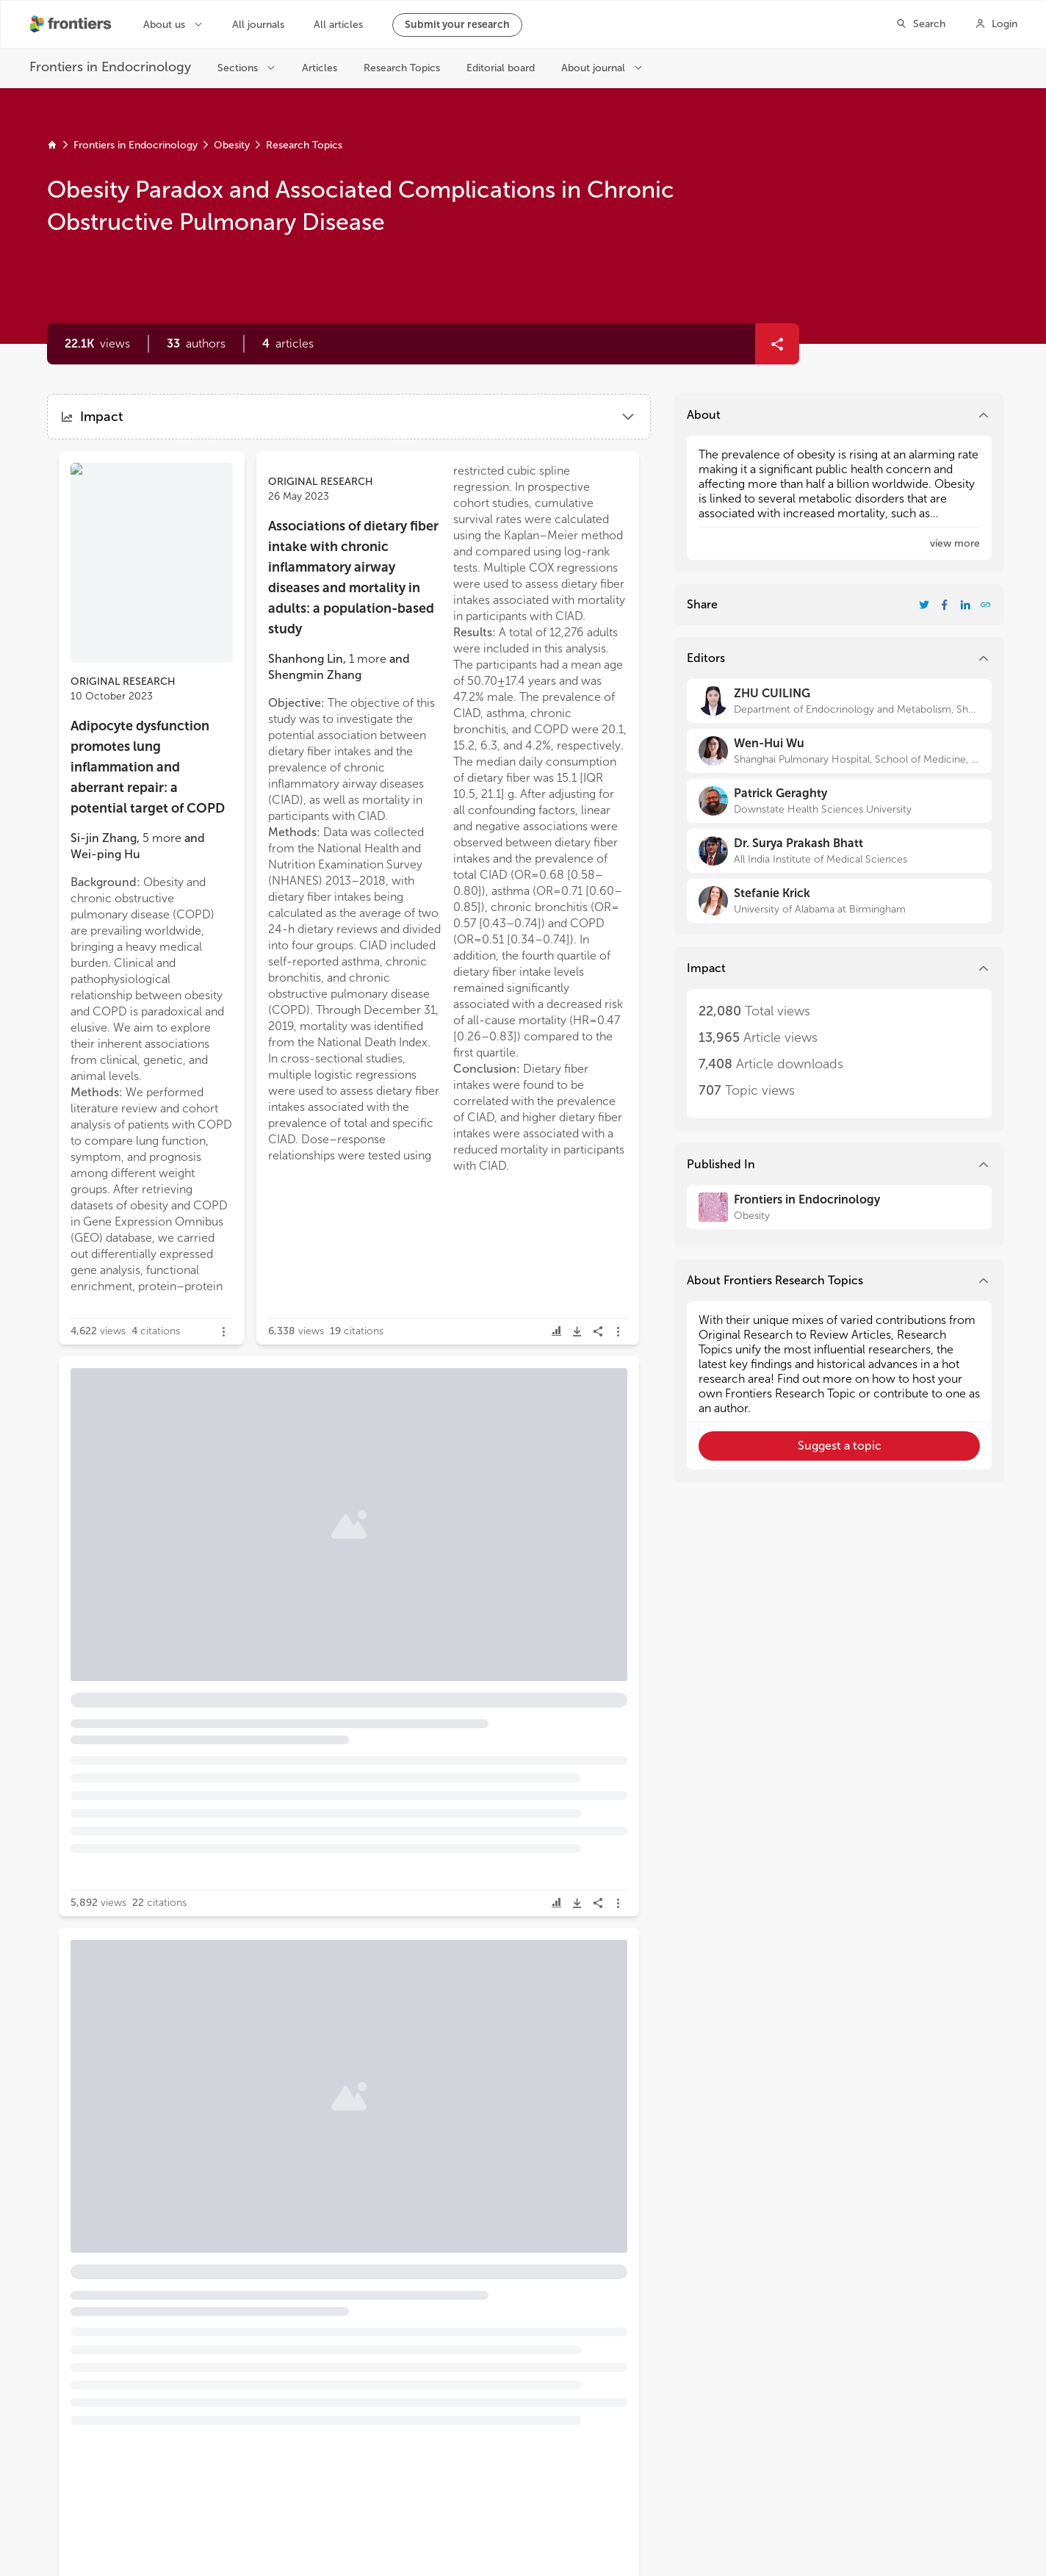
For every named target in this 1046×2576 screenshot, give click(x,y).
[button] (196, 343)
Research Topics (304, 145)
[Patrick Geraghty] (839, 801)
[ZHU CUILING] (839, 701)
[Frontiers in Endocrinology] (839, 1207)
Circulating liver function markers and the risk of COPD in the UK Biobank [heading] (156, 1451)
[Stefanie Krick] (839, 901)
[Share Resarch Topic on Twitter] (924, 605)
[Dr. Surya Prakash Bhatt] (839, 851)
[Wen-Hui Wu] (839, 751)
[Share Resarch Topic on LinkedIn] (965, 605)
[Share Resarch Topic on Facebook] (945, 605)
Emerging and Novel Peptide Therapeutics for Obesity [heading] (147, 2174)
